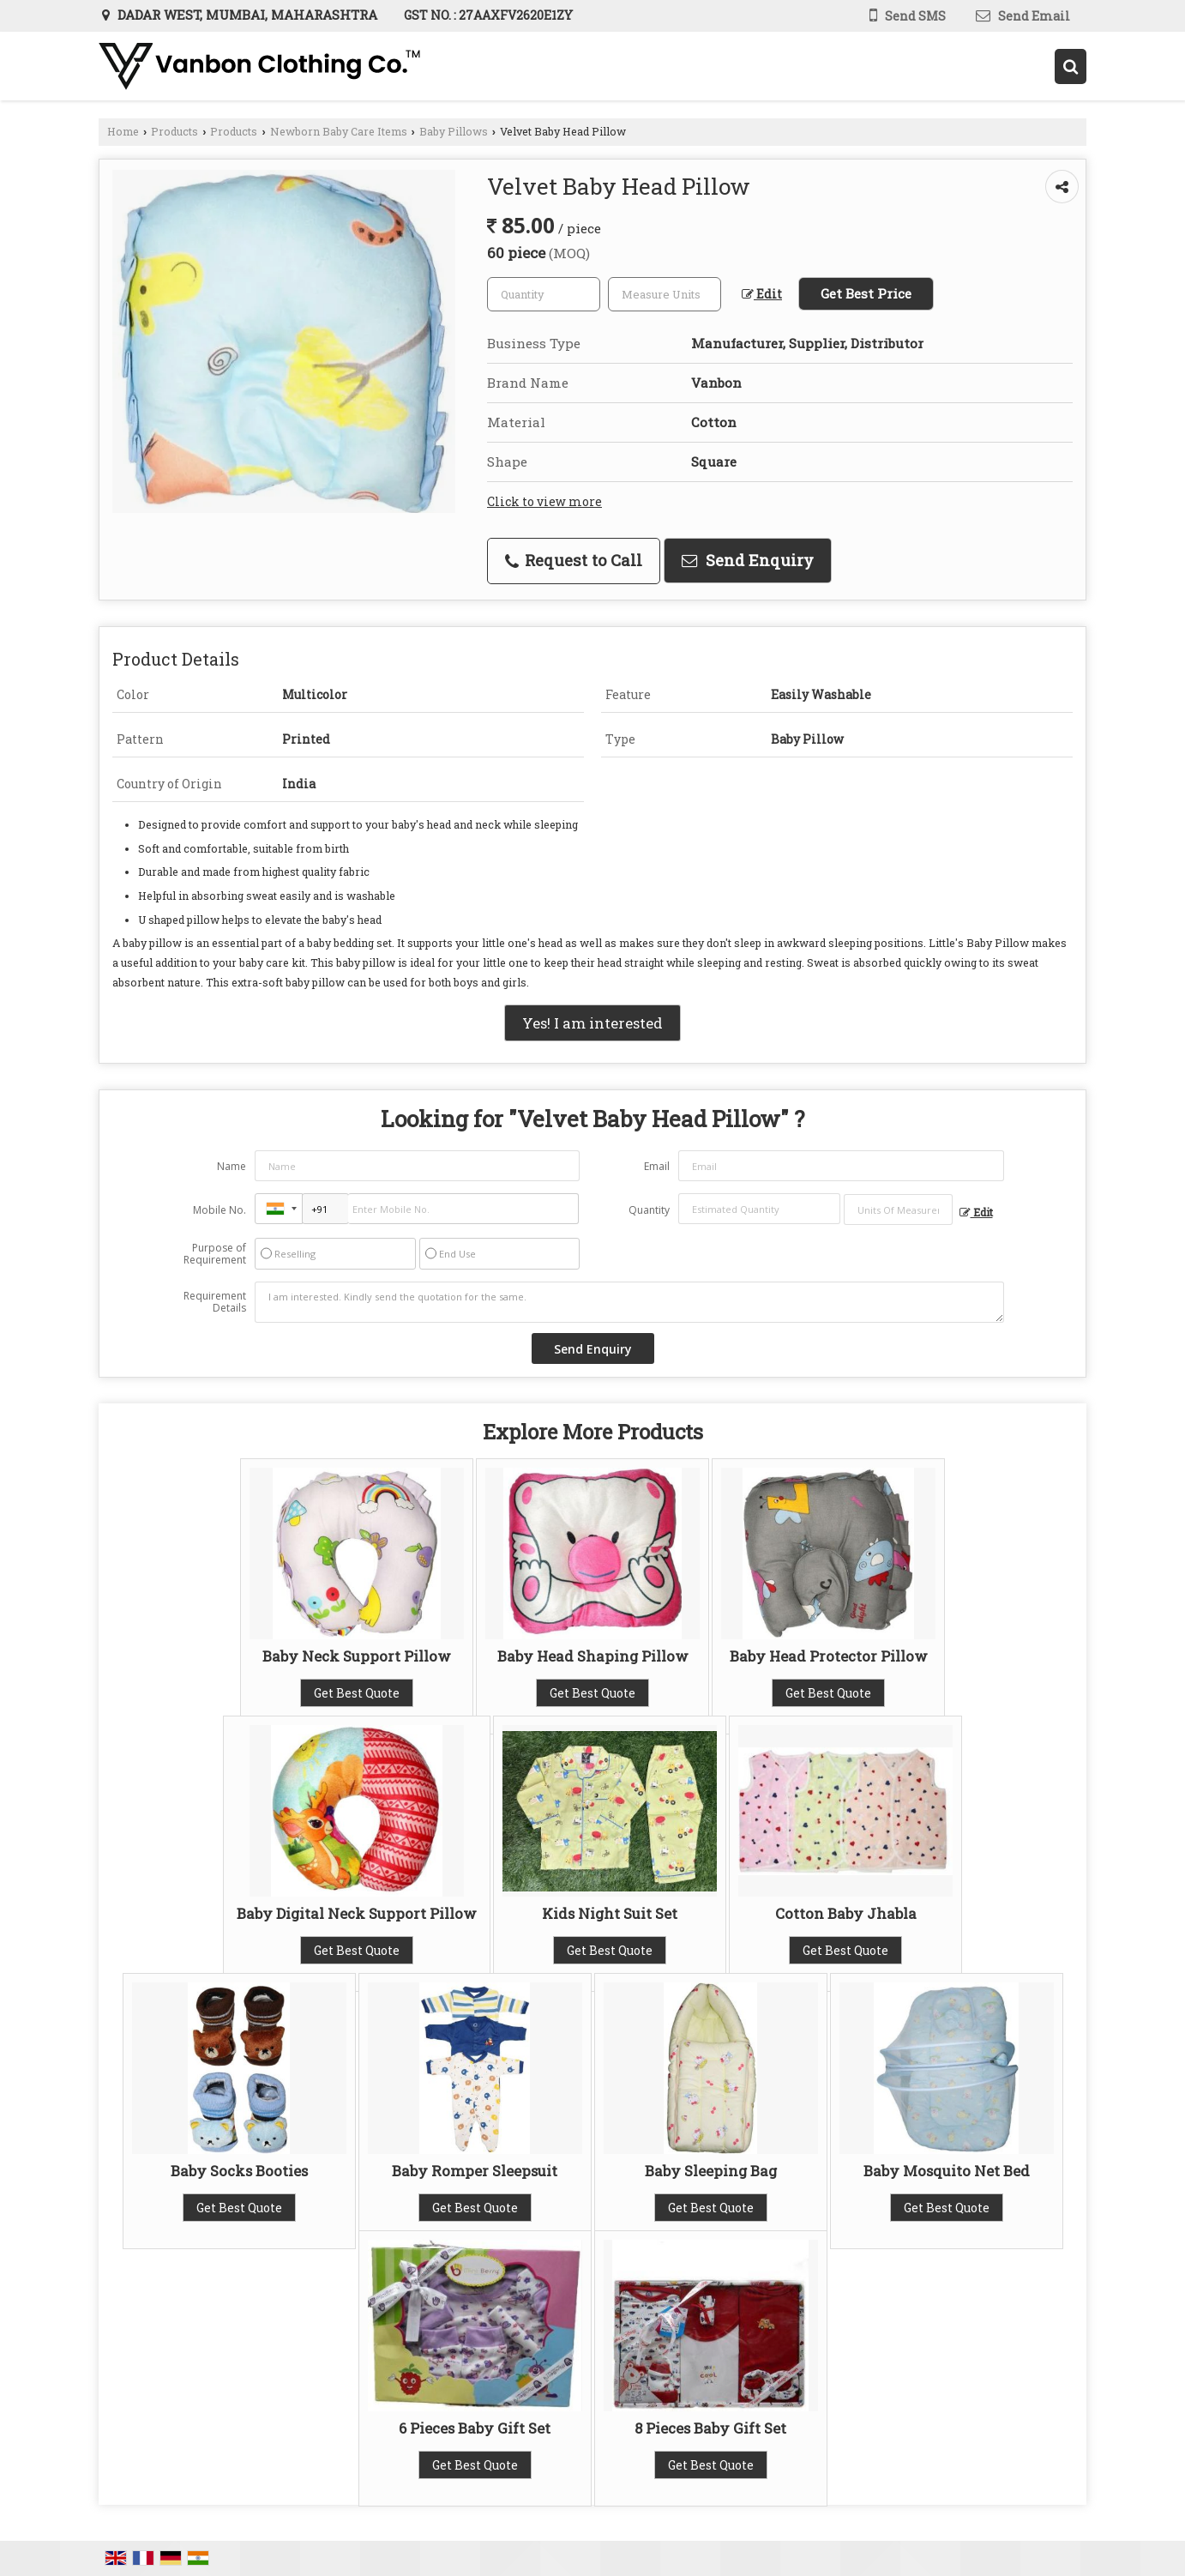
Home (123, 131)
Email (657, 1166)
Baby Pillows (453, 131)
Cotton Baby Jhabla (846, 1913)
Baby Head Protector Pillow (829, 1656)
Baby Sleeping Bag (711, 2171)
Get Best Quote (357, 1693)
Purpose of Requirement (214, 1254)
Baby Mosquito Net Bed (946, 2171)
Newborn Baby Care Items (338, 131)
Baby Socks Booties (239, 2171)
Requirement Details (214, 1302)
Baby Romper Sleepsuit (474, 2171)
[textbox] (664, 294)
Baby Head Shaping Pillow (593, 1656)
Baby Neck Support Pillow (356, 1656)
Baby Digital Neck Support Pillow (357, 1913)
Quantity (649, 1210)
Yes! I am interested (592, 1023)
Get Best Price (866, 293)
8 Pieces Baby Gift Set (710, 2428)
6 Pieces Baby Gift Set (474, 2428)
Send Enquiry (748, 560)
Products (174, 131)
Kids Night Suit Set (609, 1913)
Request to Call (573, 560)
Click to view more (544, 501)
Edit (762, 294)
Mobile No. (219, 1210)
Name (231, 1166)
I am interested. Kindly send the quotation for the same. (629, 1302)
